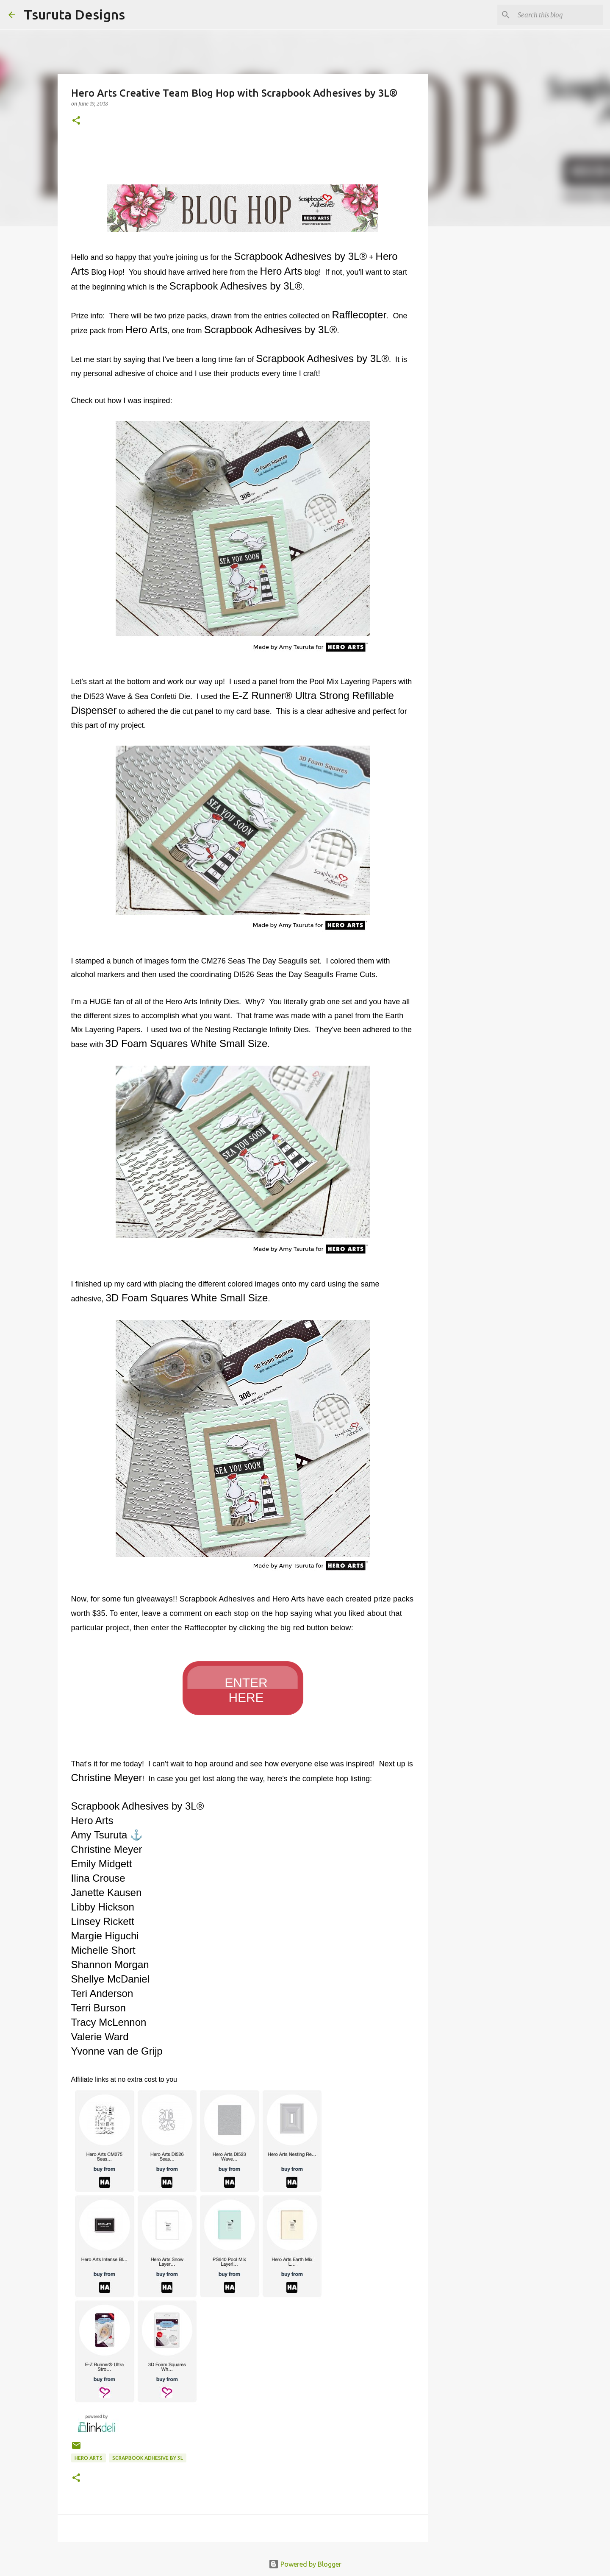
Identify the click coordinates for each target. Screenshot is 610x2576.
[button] (76, 121)
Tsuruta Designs (74, 14)
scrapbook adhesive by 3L (147, 2458)
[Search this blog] (558, 15)
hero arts (89, 2458)
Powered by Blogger (305, 2564)
